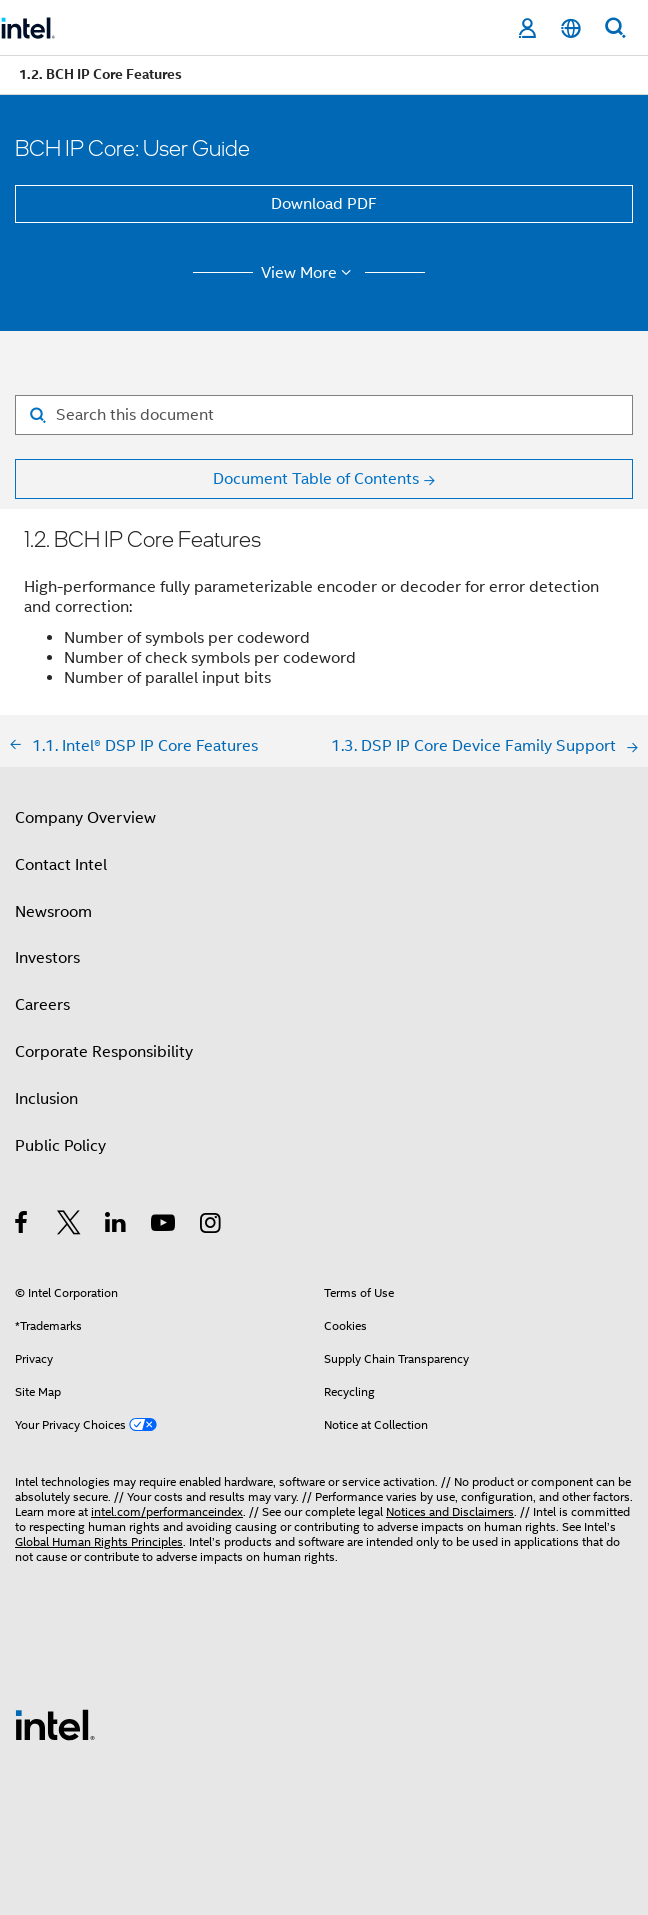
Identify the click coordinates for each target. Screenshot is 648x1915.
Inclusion (46, 1099)
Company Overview (85, 818)
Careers (42, 1005)
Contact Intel (61, 865)
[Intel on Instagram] (211, 1226)
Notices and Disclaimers (450, 1511)
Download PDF (324, 204)
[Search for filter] (324, 415)
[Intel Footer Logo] (55, 1724)
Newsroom (53, 912)
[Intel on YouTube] (164, 1226)
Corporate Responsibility (104, 1052)
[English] (571, 28)
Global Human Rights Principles (99, 1541)
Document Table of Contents (316, 479)
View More (309, 273)
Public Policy (60, 1146)
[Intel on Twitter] (69, 1226)
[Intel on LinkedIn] (116, 1226)
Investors (47, 958)
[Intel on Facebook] (22, 1226)
